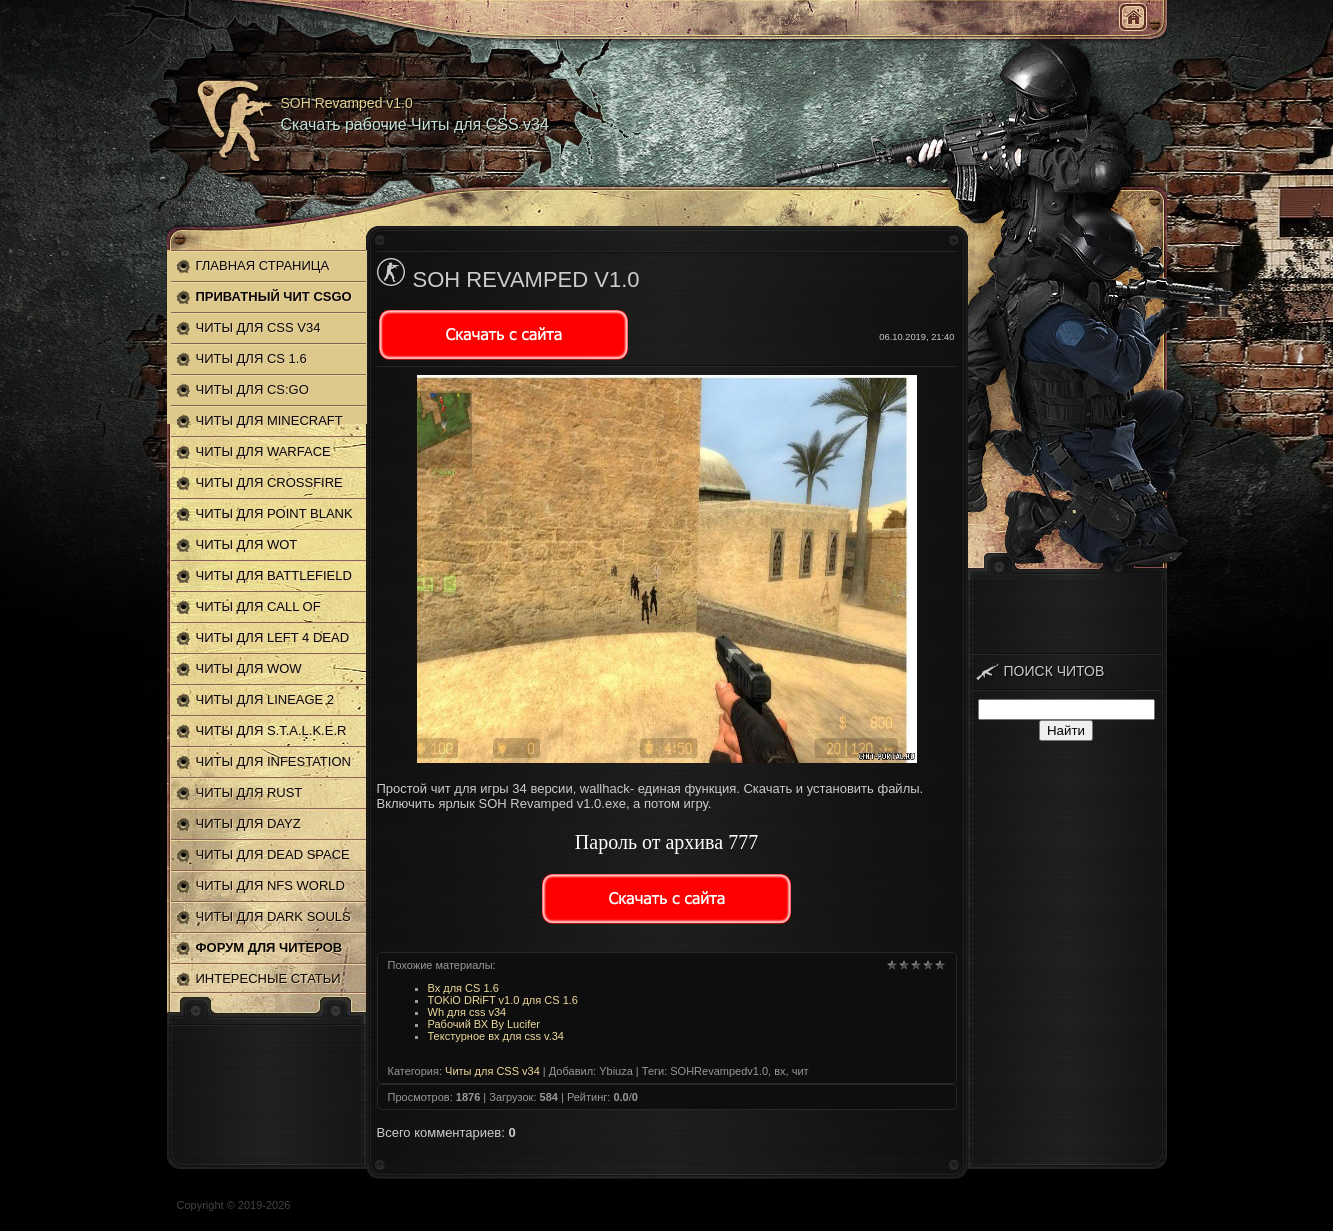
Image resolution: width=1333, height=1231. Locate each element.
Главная (1133, 17)
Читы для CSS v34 (492, 1071)
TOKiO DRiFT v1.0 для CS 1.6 (503, 1000)
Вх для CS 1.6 (463, 988)
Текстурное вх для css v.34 (496, 1036)
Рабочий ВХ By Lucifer (484, 1024)
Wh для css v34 (467, 1012)
